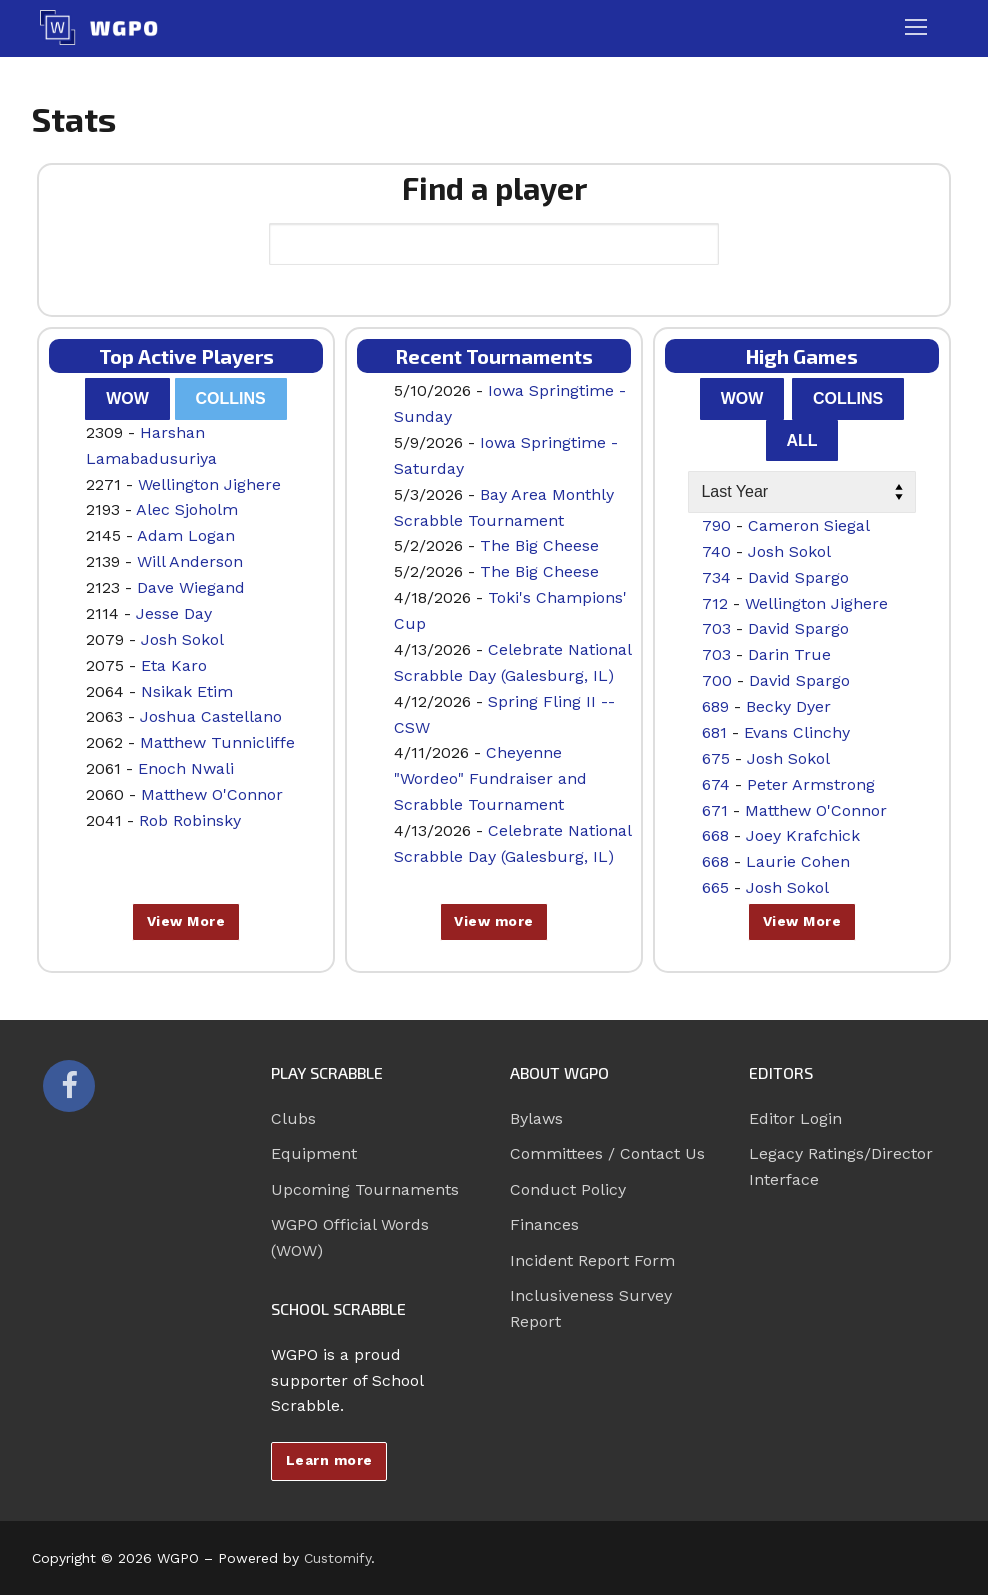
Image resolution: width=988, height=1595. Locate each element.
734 (716, 577)
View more (494, 921)
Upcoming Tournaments (365, 1189)
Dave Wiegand (191, 587)
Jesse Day (174, 613)
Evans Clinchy (797, 732)
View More (186, 921)
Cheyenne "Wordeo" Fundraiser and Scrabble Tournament (490, 778)
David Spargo (798, 577)
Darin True (789, 654)
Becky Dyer (788, 706)
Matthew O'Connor (212, 794)
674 (716, 784)
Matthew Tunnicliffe (217, 742)
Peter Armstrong (811, 784)
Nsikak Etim (187, 691)
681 (714, 732)
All (801, 440)
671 (715, 810)
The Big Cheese (539, 545)
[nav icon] (916, 28)
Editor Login (795, 1118)
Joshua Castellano (211, 716)
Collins (231, 398)
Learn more (329, 1460)
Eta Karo (174, 665)
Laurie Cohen (798, 861)
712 (715, 603)
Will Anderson (190, 561)
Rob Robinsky (190, 820)
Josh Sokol (182, 639)
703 (716, 628)
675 (716, 758)
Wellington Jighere (209, 484)
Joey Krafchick (803, 835)
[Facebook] (69, 1086)
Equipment (314, 1153)
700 (717, 680)
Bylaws (536, 1118)
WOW (127, 398)
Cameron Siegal (809, 525)
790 (716, 525)
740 (716, 551)
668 (715, 835)
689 (715, 706)
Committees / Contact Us (607, 1153)
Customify (337, 1558)
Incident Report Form (592, 1260)
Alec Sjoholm (187, 509)
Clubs (293, 1118)
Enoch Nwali (186, 768)
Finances (544, 1224)
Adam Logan (186, 535)
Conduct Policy (568, 1189)
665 (715, 887)
